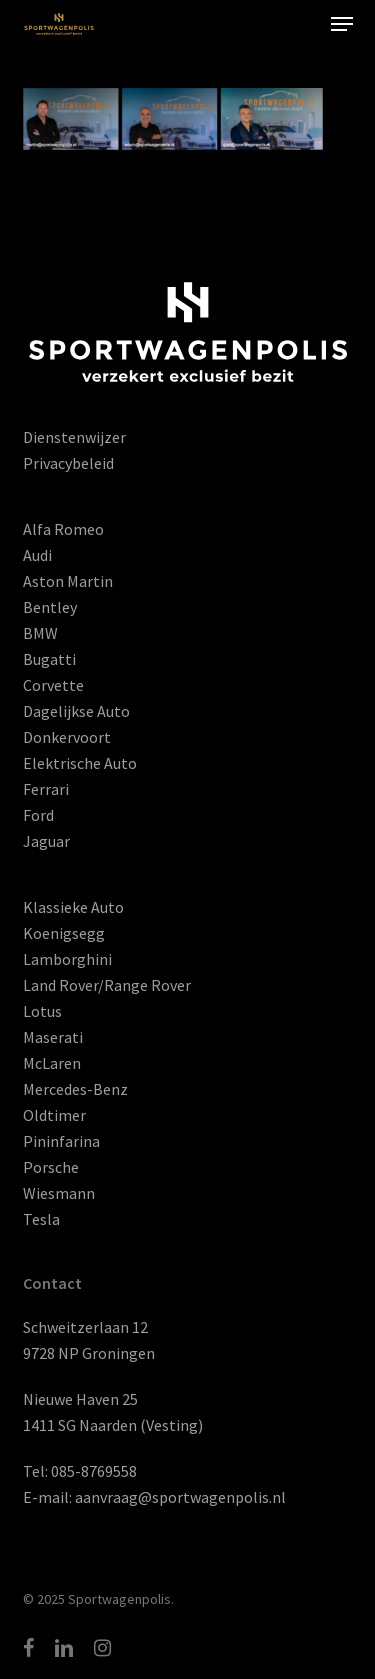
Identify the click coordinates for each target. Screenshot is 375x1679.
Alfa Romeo (63, 529)
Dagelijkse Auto (76, 711)
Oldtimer (54, 1115)
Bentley (50, 607)
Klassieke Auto (73, 907)
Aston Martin (68, 581)
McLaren (52, 1063)
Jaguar (46, 841)
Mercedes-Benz (75, 1089)
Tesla (41, 1219)
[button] (342, 24)
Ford (38, 815)
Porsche (51, 1167)
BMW (40, 633)
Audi (37, 555)
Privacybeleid (68, 463)
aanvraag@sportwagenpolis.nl (180, 1497)
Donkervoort (67, 737)
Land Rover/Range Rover (107, 985)
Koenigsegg (64, 933)
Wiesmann (59, 1193)
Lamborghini (67, 959)
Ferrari (46, 789)
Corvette (53, 685)
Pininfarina (61, 1141)
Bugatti (49, 659)
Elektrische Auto (80, 763)
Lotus (42, 1011)
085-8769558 (94, 1471)
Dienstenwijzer (74, 437)
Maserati (53, 1037)
